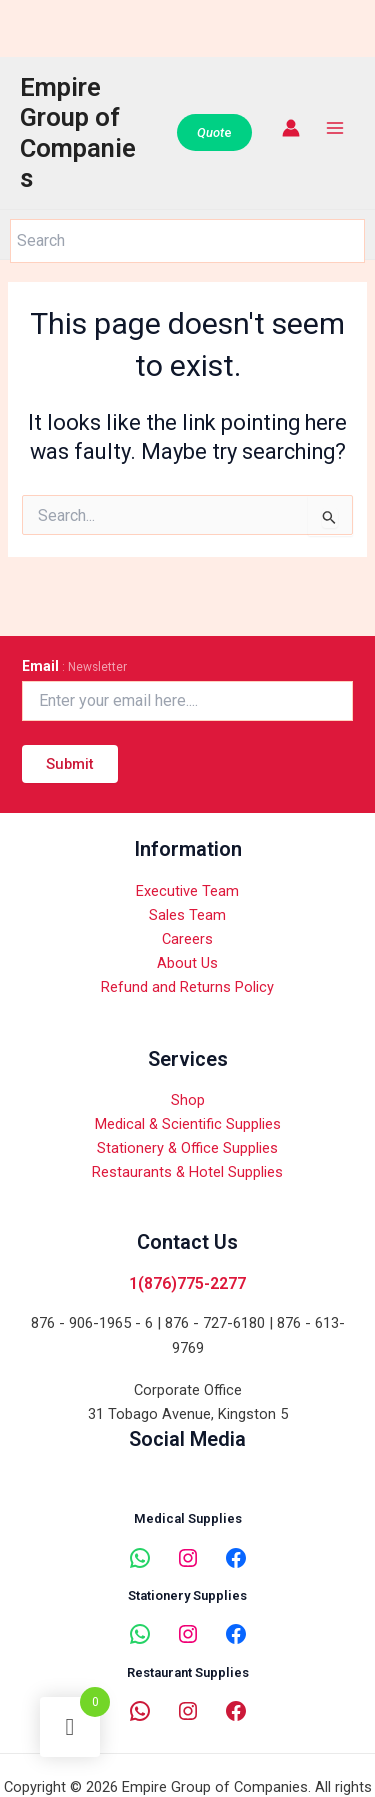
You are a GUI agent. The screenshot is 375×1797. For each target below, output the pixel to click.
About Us (187, 963)
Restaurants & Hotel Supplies (187, 1172)
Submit (70, 764)
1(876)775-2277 (187, 1283)
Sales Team (187, 915)
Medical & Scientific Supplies (188, 1124)
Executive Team (187, 891)
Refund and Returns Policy (187, 987)
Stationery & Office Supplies (187, 1148)
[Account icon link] (291, 128)
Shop (188, 1100)
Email (74, 666)
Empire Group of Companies (78, 133)
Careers (187, 939)
